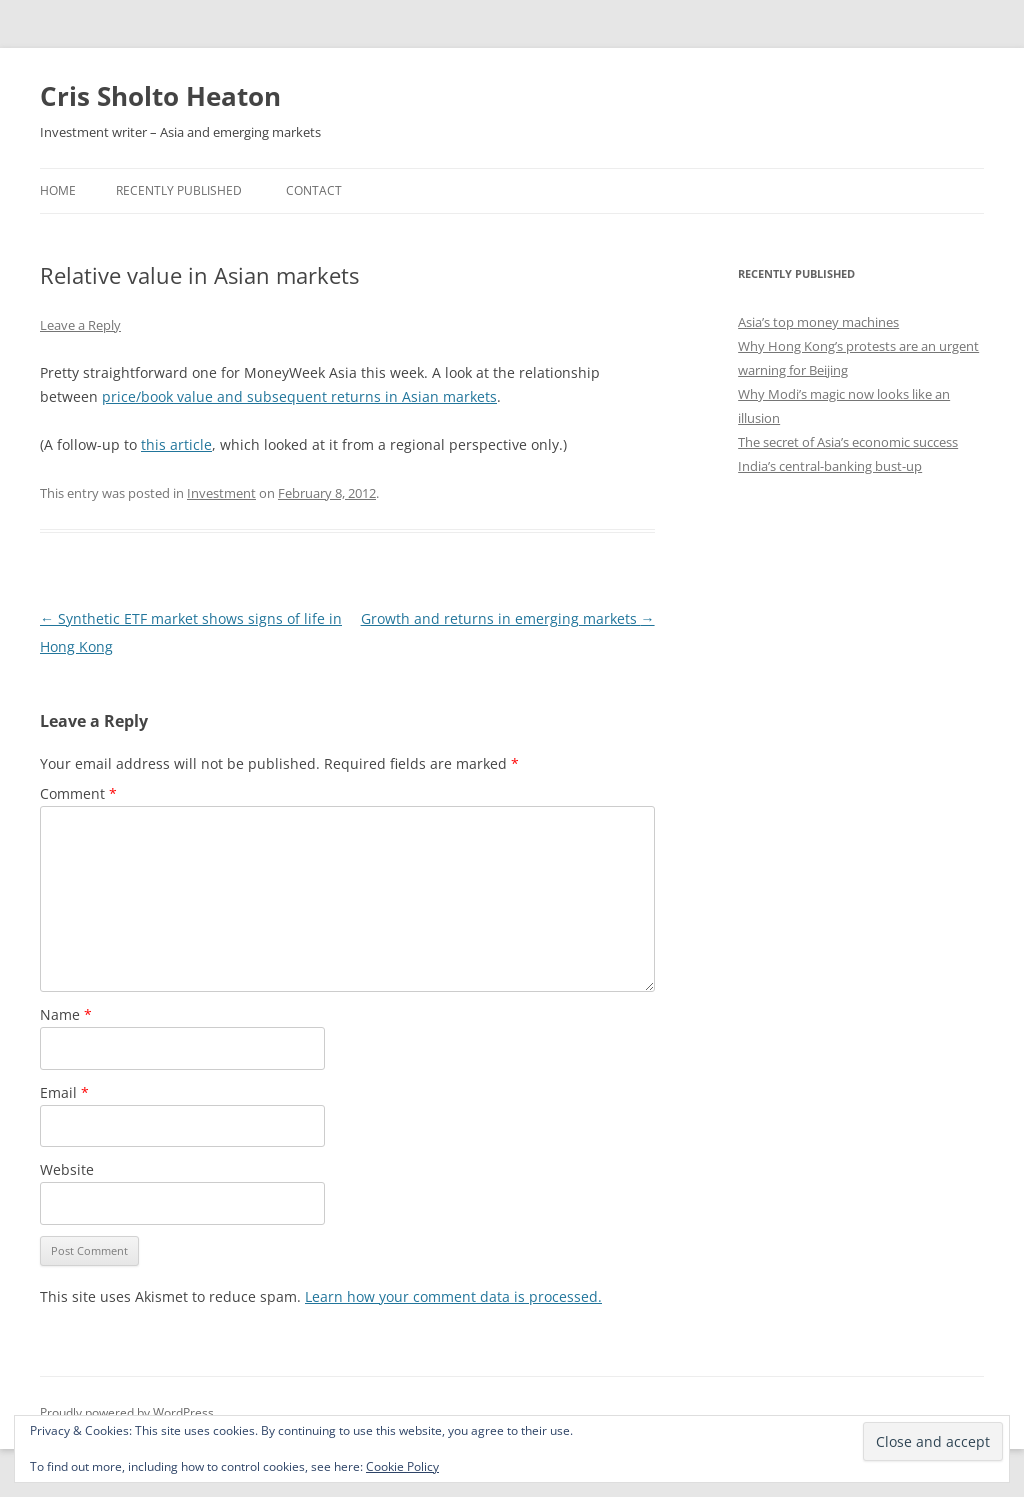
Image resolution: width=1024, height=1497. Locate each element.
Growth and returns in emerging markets (508, 618)
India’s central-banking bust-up (830, 466)
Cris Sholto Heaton (160, 96)
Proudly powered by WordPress (127, 1412)
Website (67, 1169)
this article (176, 444)
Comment (78, 793)
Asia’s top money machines (818, 322)
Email (64, 1092)
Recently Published (179, 190)
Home (58, 190)
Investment (221, 493)
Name (66, 1014)
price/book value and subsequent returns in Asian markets (299, 396)
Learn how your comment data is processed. (453, 1296)
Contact (314, 190)
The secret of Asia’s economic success (848, 442)
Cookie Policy (402, 1466)
